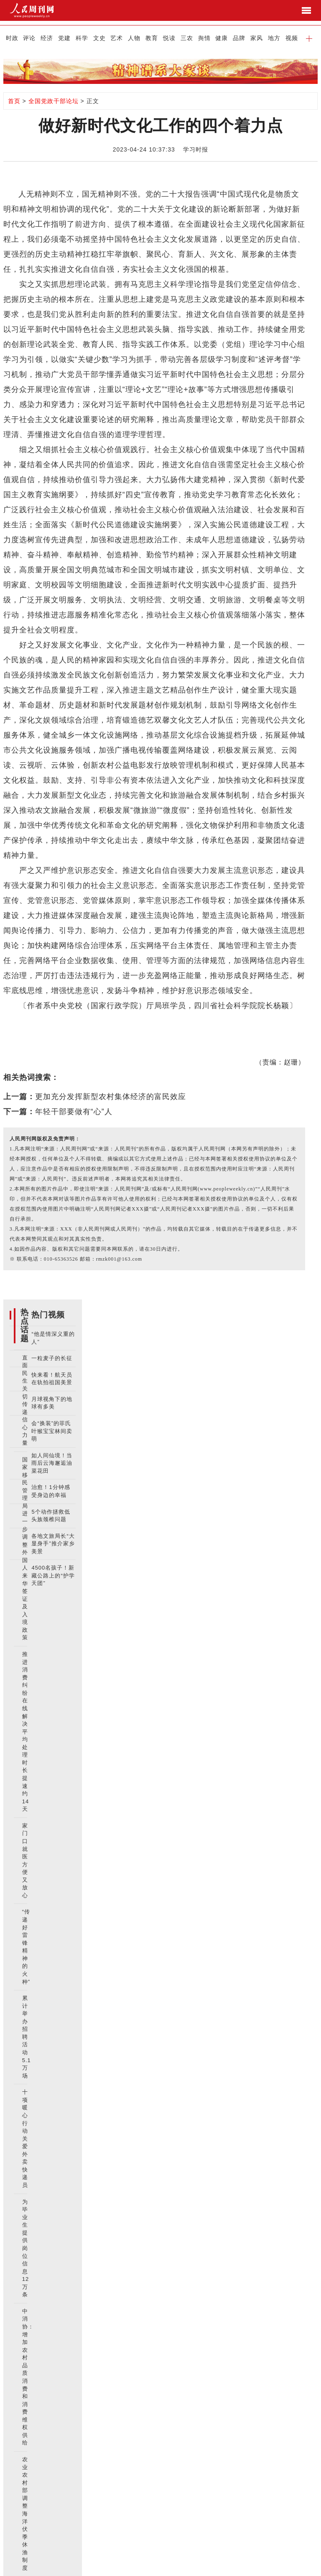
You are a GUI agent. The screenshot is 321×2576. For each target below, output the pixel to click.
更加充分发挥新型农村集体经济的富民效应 (110, 1096)
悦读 (169, 38)
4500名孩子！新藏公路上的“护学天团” (52, 1575)
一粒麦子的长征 (51, 1358)
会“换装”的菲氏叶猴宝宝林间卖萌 (51, 1431)
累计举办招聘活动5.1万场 (26, 2037)
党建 (64, 38)
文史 (99, 38)
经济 (47, 38)
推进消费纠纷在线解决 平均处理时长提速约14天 (25, 1731)
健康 (221, 38)
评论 (29, 38)
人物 (134, 38)
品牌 (239, 38)
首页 (14, 101)
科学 (82, 38)
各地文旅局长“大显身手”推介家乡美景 (52, 1544)
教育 (151, 38)
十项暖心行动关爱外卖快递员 (25, 2138)
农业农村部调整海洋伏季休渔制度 (25, 2513)
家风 (256, 38)
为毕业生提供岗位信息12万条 (25, 2248)
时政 (12, 38)
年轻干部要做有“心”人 (73, 1111)
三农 (187, 38)
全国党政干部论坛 (53, 101)
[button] (309, 38)
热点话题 (24, 1325)
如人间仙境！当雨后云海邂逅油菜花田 (51, 1463)
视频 (291, 38)
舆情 (204, 38)
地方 (274, 38)
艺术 (116, 38)
